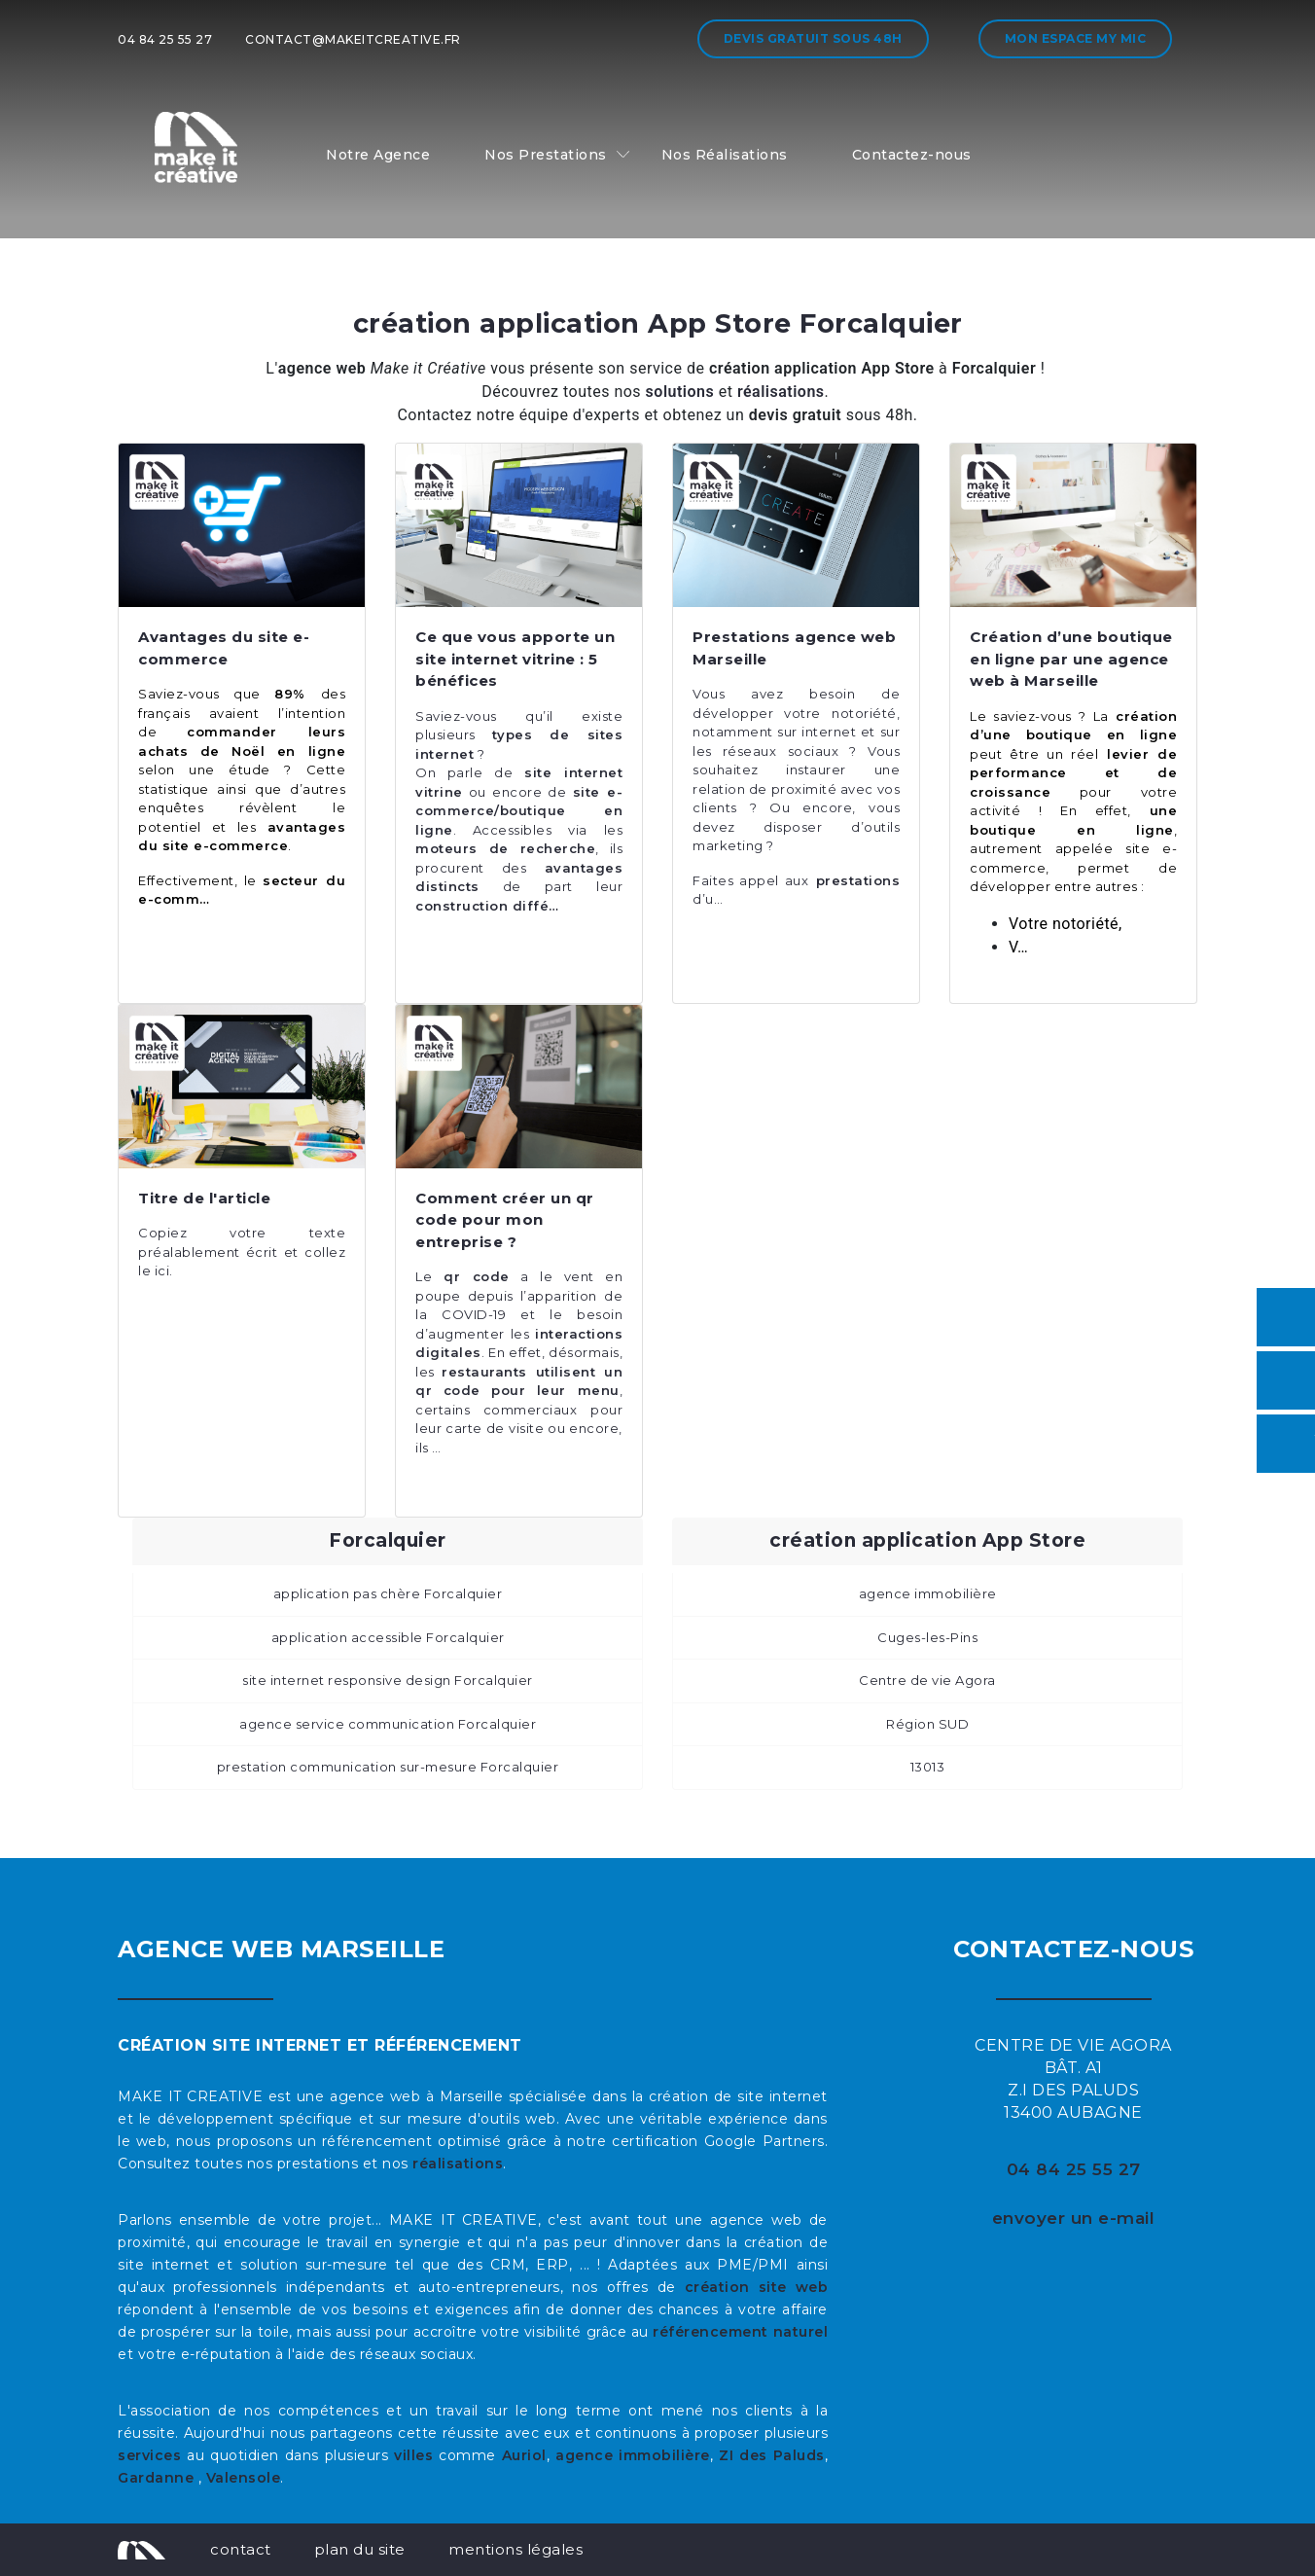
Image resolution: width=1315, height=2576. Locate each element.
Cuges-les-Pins (927, 1637)
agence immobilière (928, 1593)
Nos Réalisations (724, 154)
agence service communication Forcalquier (387, 1724)
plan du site (360, 2549)
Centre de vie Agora (927, 1680)
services (149, 2455)
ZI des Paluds (772, 2455)
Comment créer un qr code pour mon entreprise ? (504, 1220)
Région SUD (927, 1724)
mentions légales (515, 2549)
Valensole (243, 2478)
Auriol (524, 2455)
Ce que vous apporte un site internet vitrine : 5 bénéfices (515, 658)
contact (240, 2549)
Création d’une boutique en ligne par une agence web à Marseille (1071, 658)
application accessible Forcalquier (388, 1637)
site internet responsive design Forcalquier (387, 1680)
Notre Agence (378, 154)
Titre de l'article (204, 1198)
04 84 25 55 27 (165, 39)
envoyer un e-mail (1073, 2218)
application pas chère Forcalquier (388, 1593)
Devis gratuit (813, 38)
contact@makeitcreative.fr (353, 39)
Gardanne (158, 2478)
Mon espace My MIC (1076, 38)
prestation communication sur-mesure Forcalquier (388, 1766)
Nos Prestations (545, 154)
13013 (927, 1766)
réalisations (457, 2163)
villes (413, 2455)
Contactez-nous (912, 154)
